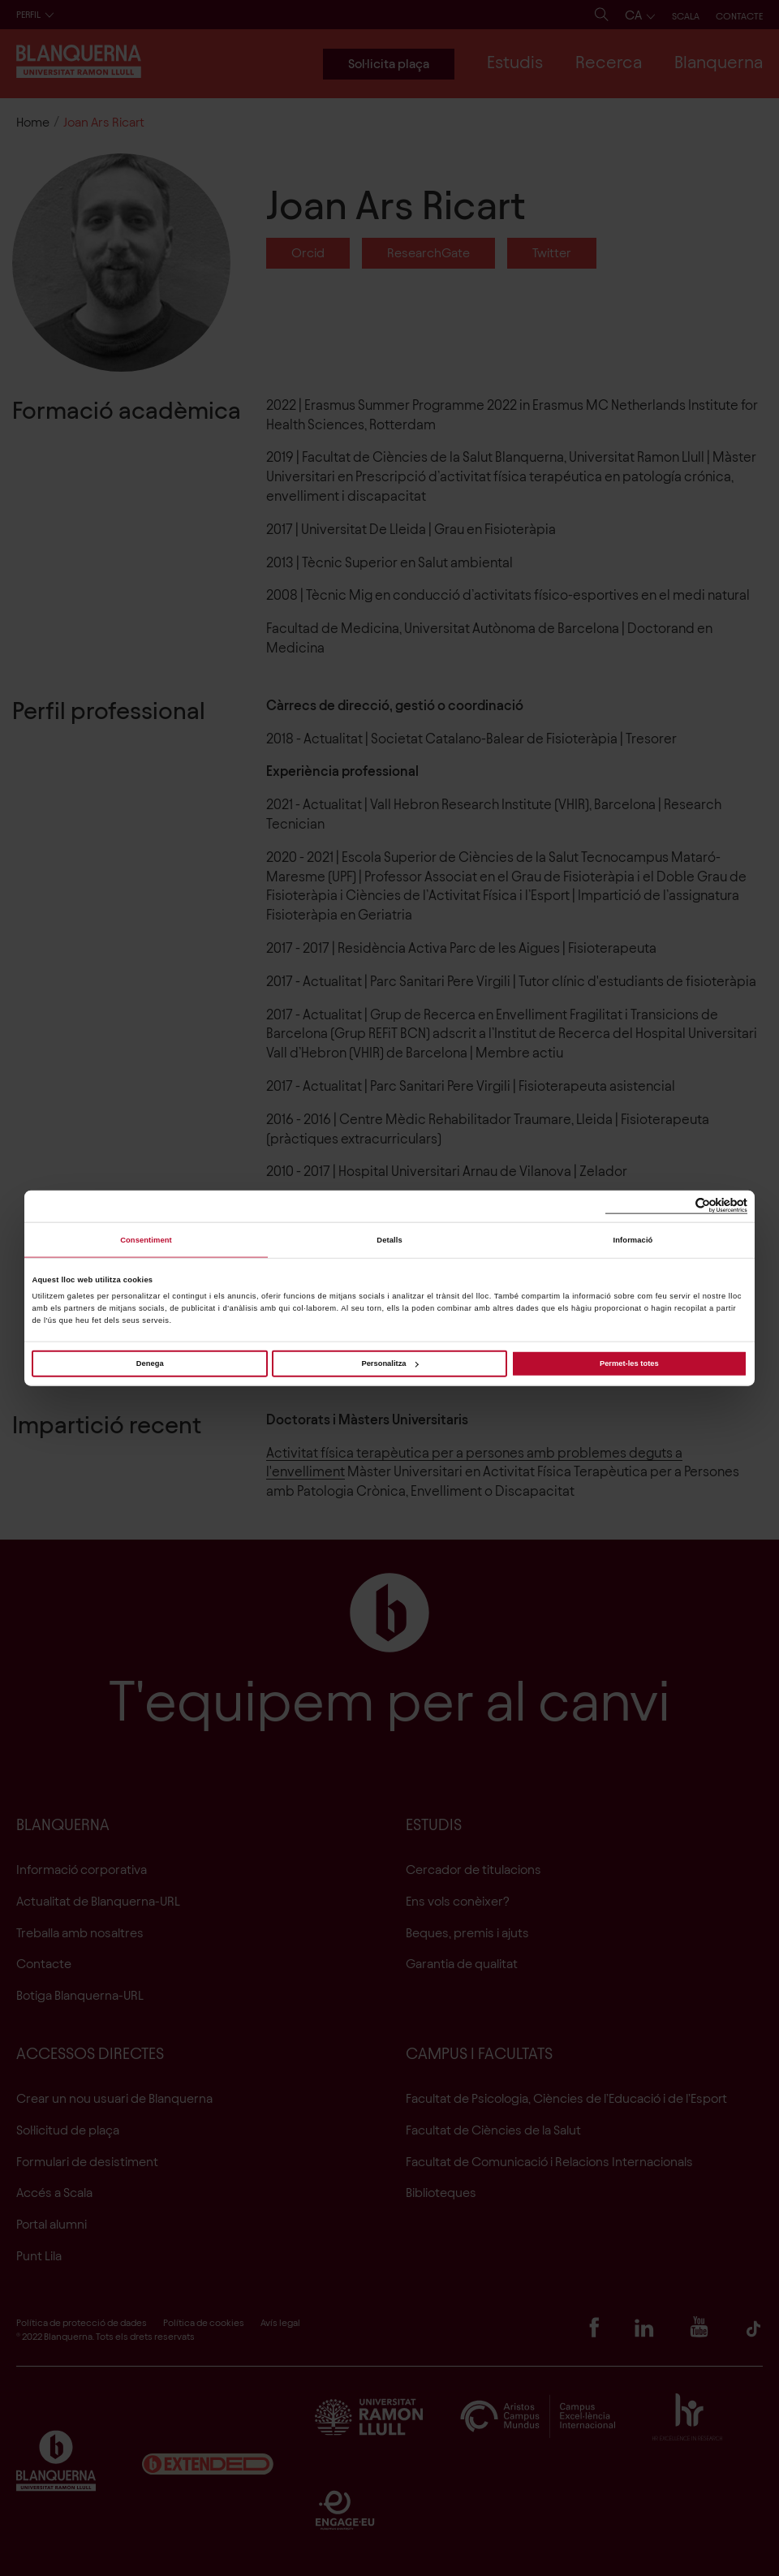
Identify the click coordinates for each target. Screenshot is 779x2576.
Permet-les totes (629, 1363)
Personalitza (389, 1363)
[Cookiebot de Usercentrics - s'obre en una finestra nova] (676, 1206)
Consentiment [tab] (146, 1240)
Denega (150, 1363)
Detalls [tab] (389, 1240)
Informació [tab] (633, 1240)
